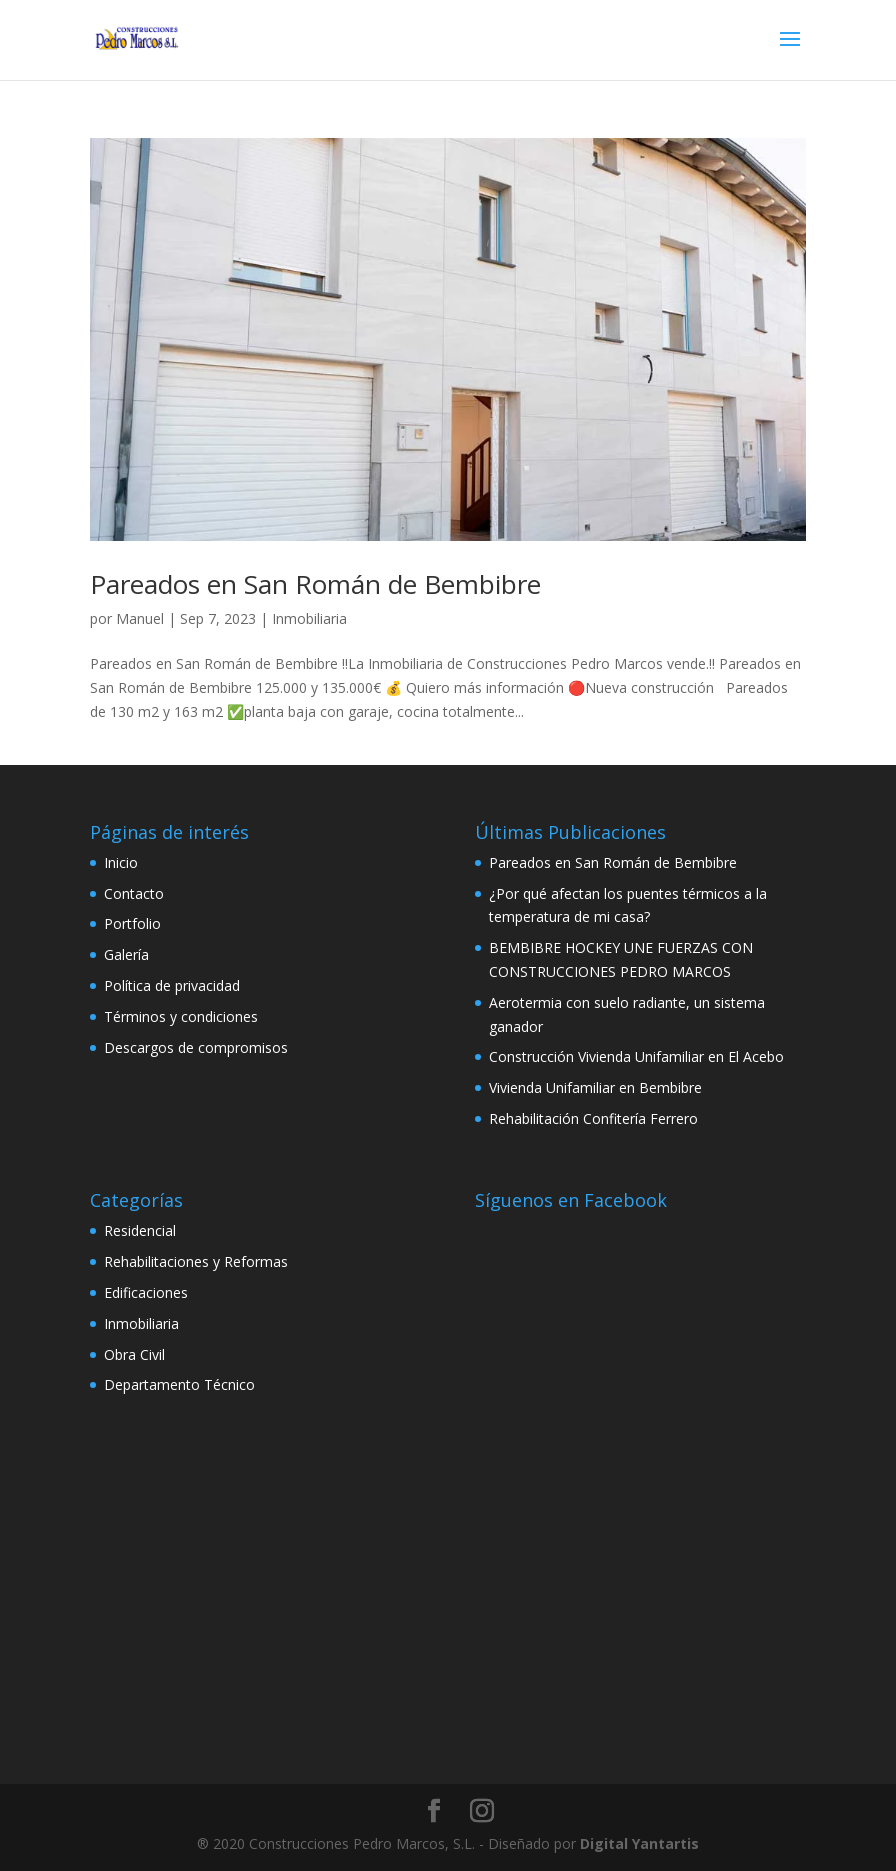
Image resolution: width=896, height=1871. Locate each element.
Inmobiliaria (309, 618)
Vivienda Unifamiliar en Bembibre (595, 1087)
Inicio (121, 862)
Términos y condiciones (181, 1016)
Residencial (140, 1230)
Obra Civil (134, 1354)
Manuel (140, 618)
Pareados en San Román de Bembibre (315, 584)
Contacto (134, 893)
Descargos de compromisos (196, 1047)
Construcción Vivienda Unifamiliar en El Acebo (636, 1056)
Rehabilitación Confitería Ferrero (593, 1118)
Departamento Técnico (179, 1384)
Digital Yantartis (639, 1843)
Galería (126, 954)
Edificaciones (146, 1292)
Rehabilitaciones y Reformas (196, 1261)
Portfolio (132, 923)
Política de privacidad (172, 985)
